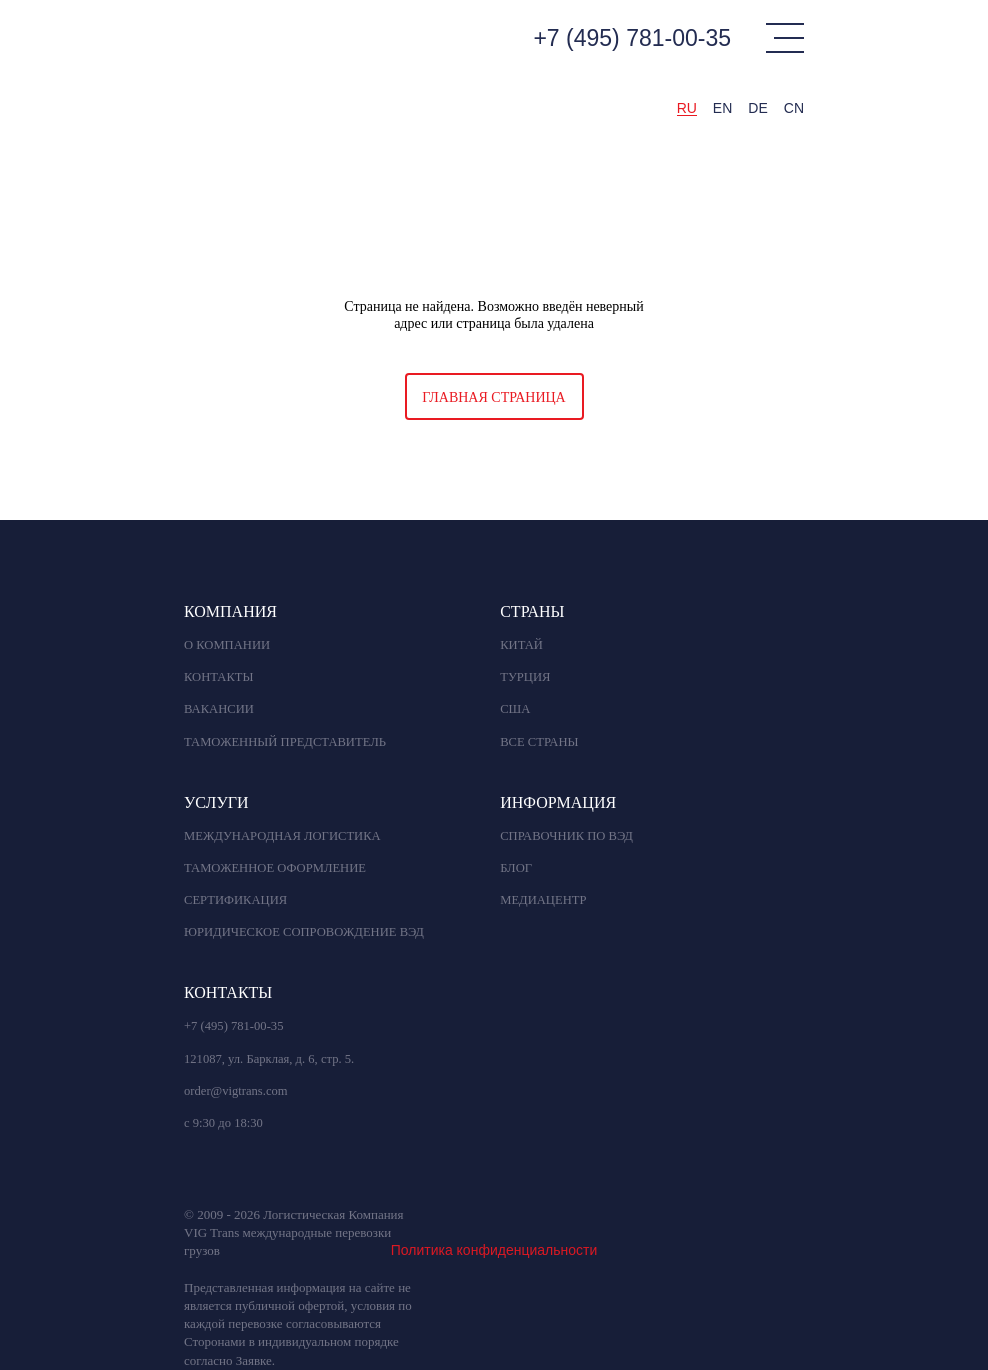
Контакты (219, 677)
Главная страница (493, 397)
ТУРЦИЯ (525, 677)
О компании (227, 645)
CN (794, 108)
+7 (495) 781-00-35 (632, 38)
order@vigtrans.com (236, 1091)
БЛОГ (516, 868)
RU (687, 108)
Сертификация (235, 900)
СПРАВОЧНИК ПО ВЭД (566, 836)
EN (722, 108)
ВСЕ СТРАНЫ (539, 742)
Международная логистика (282, 836)
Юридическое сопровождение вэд (304, 932)
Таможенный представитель (285, 742)
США (515, 709)
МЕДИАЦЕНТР (543, 900)
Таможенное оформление (275, 868)
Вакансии (219, 709)
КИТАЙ (521, 645)
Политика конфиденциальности (494, 1250)
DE (757, 108)
